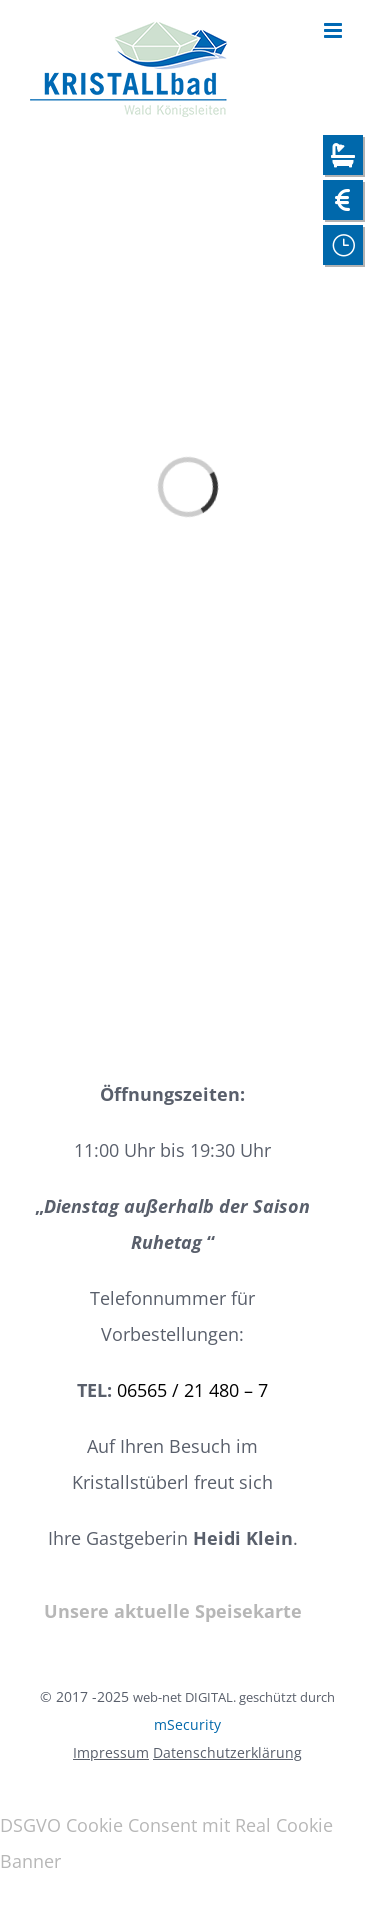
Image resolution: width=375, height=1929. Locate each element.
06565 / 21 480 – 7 (192, 1390)
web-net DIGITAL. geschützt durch (234, 1697)
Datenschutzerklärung (227, 1752)
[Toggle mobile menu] (334, 30)
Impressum (111, 1752)
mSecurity (187, 1724)
